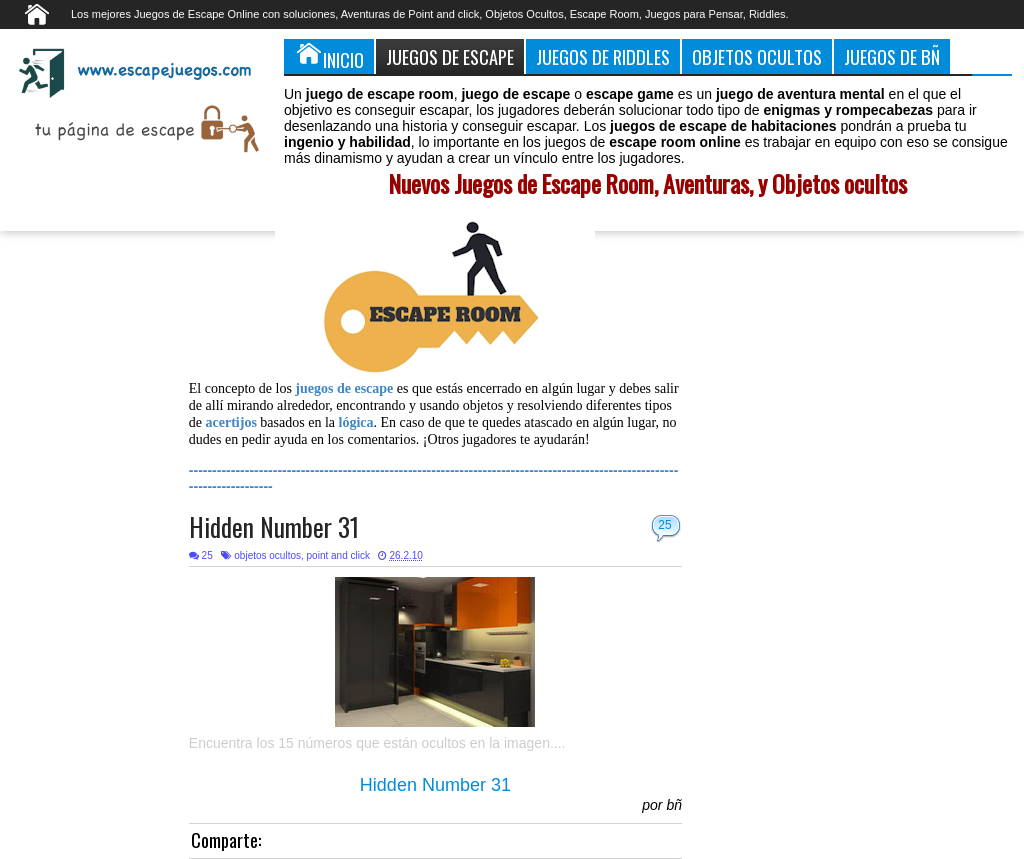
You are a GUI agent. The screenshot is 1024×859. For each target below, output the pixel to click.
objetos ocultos (267, 555)
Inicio (329, 56)
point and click (338, 555)
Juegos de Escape (450, 56)
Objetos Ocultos (757, 56)
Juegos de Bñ (892, 56)
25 (664, 525)
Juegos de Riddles (603, 56)
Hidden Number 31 (274, 526)
